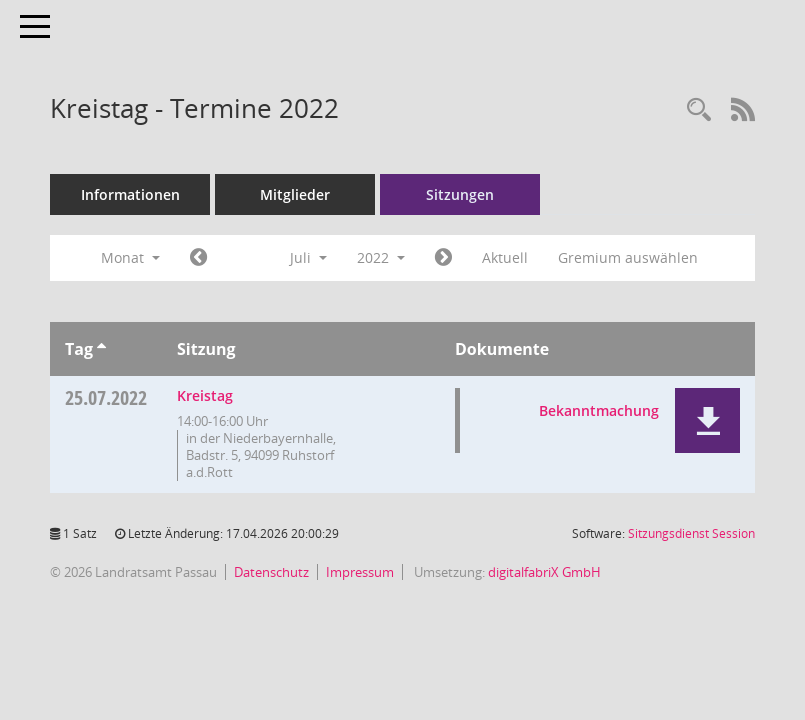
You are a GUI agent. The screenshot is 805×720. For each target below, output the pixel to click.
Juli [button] (308, 257)
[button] (707, 420)
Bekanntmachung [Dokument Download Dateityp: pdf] (599, 410)
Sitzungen (460, 194)
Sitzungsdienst (691, 533)
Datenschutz (271, 572)
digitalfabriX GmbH (544, 572)
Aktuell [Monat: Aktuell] (505, 257)
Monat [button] (130, 257)
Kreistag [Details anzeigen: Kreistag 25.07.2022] (205, 395)
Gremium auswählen (628, 257)
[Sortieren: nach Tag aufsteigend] (101, 349)
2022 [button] (381, 257)
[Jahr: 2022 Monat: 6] (198, 258)
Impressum (360, 572)
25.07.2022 (106, 397)
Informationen (130, 194)
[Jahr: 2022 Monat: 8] (443, 258)
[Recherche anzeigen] (699, 110)
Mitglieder (295, 194)
